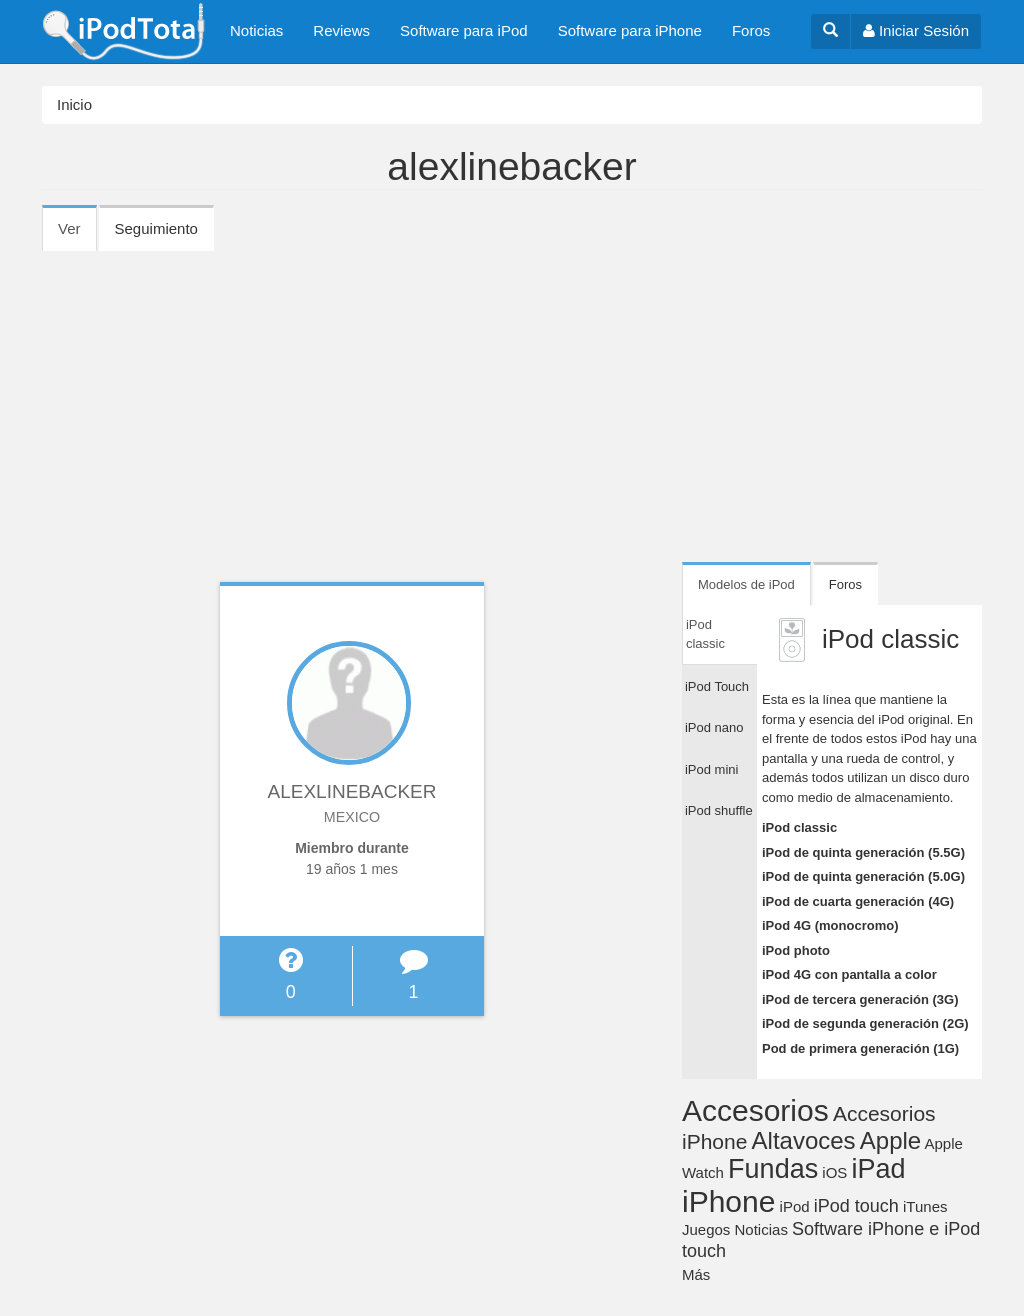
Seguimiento (156, 228)
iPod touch (856, 1206)
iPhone (728, 1201)
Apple (890, 1140)
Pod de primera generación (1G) (860, 1048)
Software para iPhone (630, 30)
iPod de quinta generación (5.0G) (863, 876)
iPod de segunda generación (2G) (865, 1023)
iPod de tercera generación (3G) (860, 999)
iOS (834, 1172)
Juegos (706, 1229)
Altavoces (804, 1140)
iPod (795, 1206)
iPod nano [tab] (714, 727)
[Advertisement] (512, 400)
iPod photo (796, 950)
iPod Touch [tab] (717, 686)
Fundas (773, 1169)
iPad (879, 1169)
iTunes (925, 1206)
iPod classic (799, 827)
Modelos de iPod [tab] (746, 584)
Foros (751, 30)
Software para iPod (464, 30)
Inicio (74, 104)
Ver (77, 235)
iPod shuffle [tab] (719, 810)
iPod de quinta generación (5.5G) (863, 852)
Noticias (256, 30)
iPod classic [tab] (705, 634)
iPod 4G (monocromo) (830, 925)
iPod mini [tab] (711, 769)
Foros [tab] (845, 584)
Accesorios (755, 1110)
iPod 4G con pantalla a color (849, 974)
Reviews (341, 30)
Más (696, 1274)
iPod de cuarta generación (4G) (858, 901)
